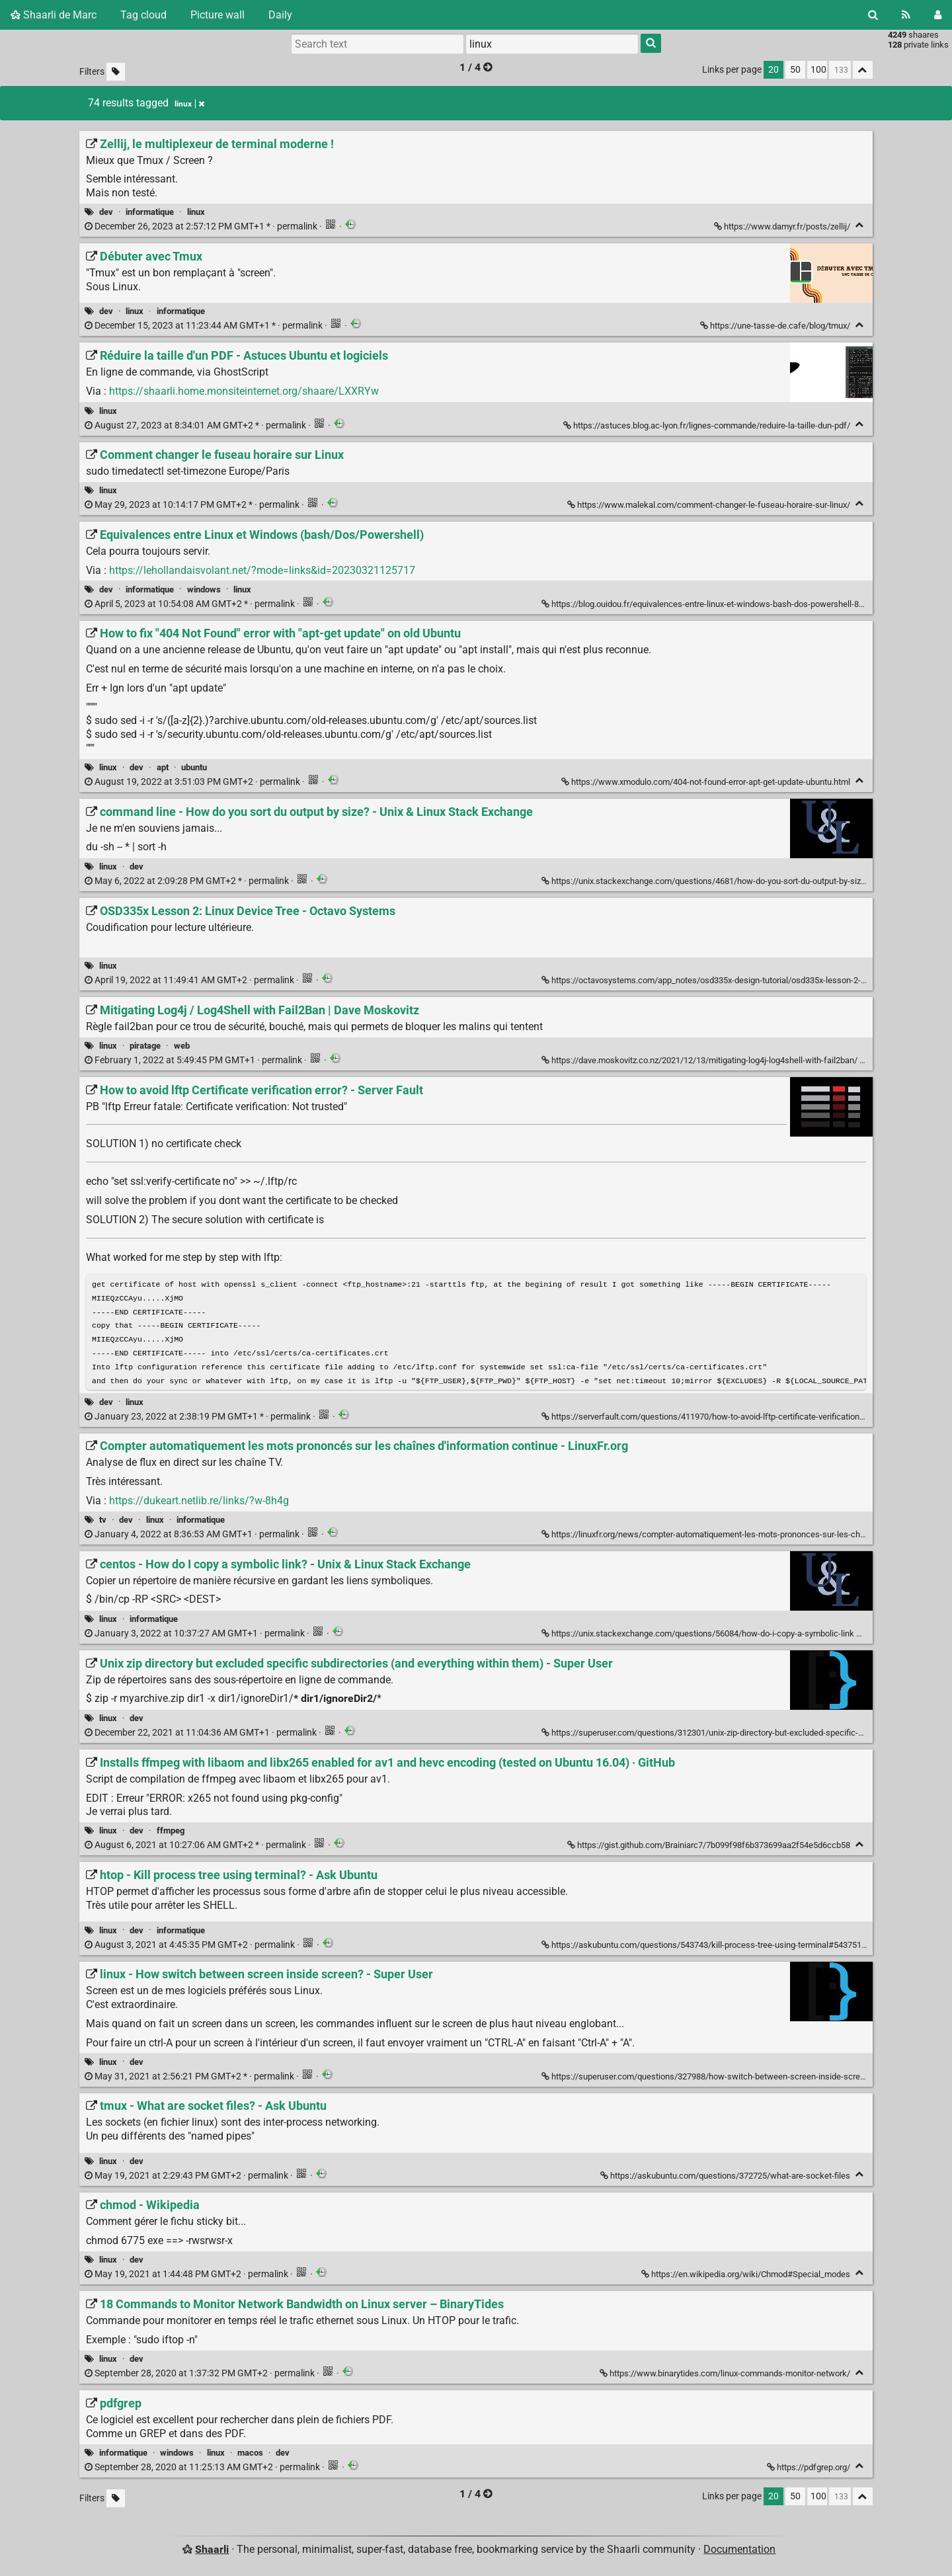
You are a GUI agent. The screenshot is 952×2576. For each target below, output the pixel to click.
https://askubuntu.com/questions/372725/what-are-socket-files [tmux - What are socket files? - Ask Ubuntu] (726, 2180)
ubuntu (194, 767)
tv (102, 1524)
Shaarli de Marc (54, 15)
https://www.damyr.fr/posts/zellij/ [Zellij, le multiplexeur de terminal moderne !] (783, 226)
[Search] (873, 15)
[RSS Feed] (906, 15)
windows (204, 589)
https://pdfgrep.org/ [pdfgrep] (809, 2471)
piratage (145, 1046)
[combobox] (552, 44)
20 (773, 69)
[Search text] (377, 44)
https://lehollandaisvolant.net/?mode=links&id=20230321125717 (262, 570)
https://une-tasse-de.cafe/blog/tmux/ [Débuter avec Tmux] (776, 326)
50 (795, 69)
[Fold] (859, 225)
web (182, 1046)
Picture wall (217, 15)
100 (818, 69)
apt (163, 767)
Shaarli (212, 2553)
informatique (150, 212)
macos (250, 2457)
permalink (202, 226)
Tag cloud (143, 15)
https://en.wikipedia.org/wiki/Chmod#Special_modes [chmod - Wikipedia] (746, 2278)
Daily (280, 15)
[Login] (938, 15)
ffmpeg (170, 1834)
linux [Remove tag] (189, 103)
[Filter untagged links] (115, 72)
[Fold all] (863, 70)
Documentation (739, 2553)
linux (196, 212)
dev (106, 212)
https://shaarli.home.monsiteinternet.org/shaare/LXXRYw (244, 391)
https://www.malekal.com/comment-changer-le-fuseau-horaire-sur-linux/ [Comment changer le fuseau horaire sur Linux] (709, 505)
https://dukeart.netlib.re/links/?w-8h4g (199, 1504)
